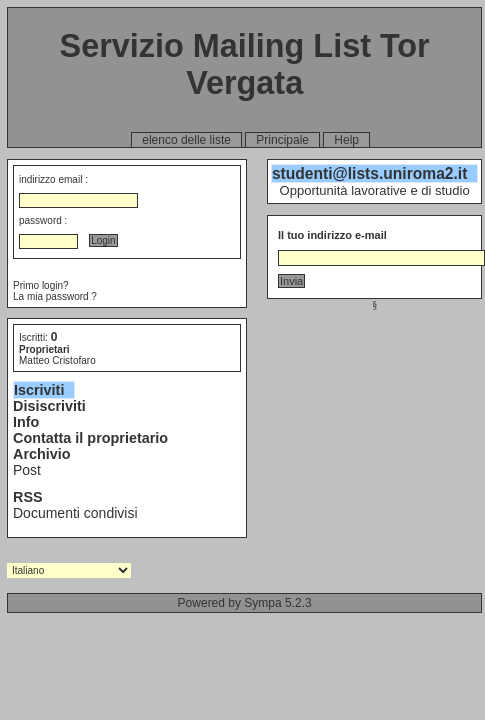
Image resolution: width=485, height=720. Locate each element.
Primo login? (41, 285)
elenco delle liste (186, 140)
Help (346, 140)
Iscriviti (39, 390)
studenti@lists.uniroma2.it (369, 173)
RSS (28, 497)
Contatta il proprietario (90, 438)
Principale (282, 140)
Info (26, 422)
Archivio (42, 454)
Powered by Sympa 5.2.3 (245, 603)
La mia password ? (55, 296)
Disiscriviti (49, 406)
